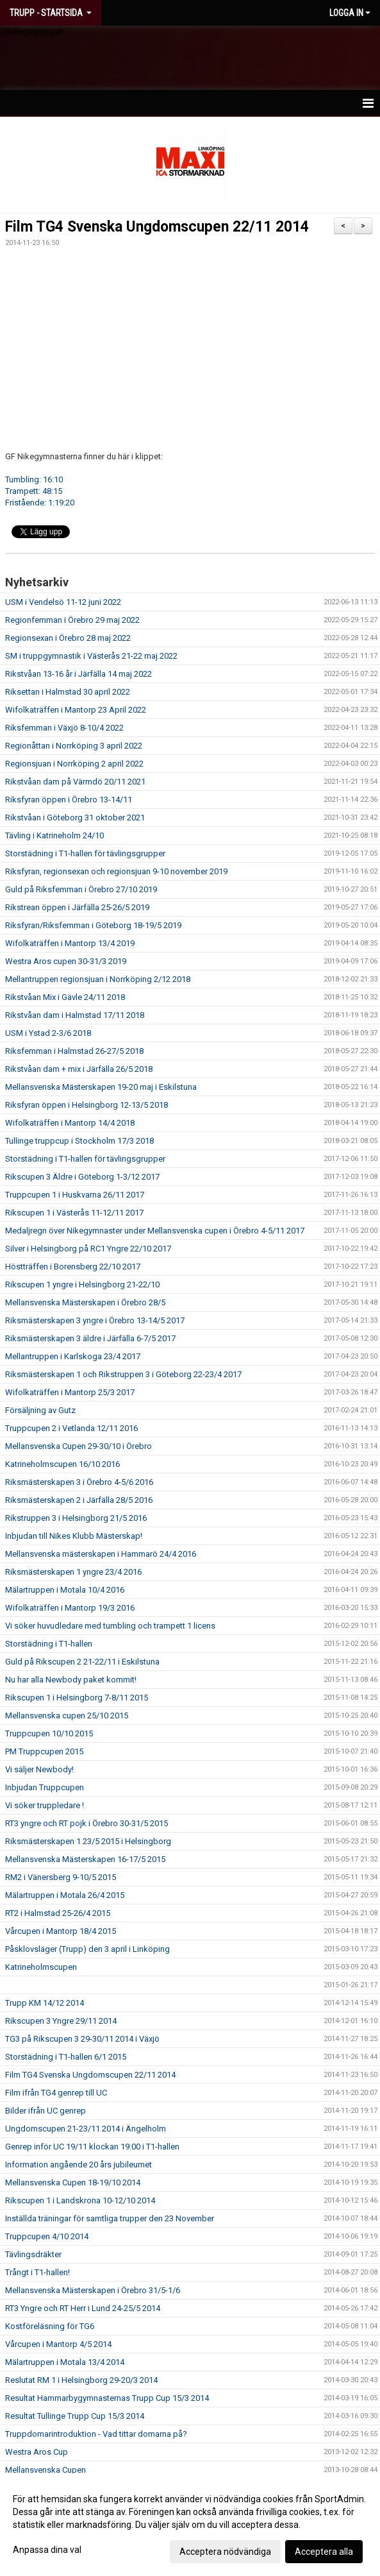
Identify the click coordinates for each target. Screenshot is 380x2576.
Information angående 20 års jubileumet (78, 2164)
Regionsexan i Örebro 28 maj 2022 (68, 638)
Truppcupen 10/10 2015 (49, 1733)
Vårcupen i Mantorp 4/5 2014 (58, 2344)
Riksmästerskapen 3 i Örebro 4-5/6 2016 (79, 1482)
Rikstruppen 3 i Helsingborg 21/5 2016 (76, 1518)
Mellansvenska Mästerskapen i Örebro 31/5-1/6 (92, 2290)
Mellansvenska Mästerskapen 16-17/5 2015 (85, 1859)
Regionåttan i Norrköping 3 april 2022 (73, 745)
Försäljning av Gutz (40, 1410)
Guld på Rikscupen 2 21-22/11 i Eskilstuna (82, 1661)
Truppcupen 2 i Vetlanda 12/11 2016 (71, 1428)
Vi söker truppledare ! (44, 1805)
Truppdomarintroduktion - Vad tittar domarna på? (96, 2434)
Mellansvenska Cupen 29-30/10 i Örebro (78, 1446)
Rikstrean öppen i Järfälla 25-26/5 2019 (77, 907)
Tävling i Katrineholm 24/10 (54, 835)
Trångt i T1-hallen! (37, 2272)
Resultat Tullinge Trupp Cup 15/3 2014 (74, 2416)
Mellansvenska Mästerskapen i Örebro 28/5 (85, 1302)
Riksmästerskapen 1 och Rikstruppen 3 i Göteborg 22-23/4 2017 (123, 1374)
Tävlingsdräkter (33, 2254)
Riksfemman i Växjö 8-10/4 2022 (64, 728)
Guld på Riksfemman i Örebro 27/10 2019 (81, 889)
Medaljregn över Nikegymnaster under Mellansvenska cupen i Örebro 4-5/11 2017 (154, 1230)
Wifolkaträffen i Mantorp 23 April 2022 (75, 710)
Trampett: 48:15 (33, 491)
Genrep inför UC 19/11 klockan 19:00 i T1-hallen (92, 2146)
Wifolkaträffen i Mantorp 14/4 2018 (70, 1123)
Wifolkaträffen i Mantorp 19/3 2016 (70, 1608)
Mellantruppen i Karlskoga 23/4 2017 (72, 1356)
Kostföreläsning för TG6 (49, 2326)
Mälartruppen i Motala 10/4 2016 (64, 1590)
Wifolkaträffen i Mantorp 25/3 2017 (70, 1392)
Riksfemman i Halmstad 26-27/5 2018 (74, 1051)
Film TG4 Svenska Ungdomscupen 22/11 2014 (157, 226)
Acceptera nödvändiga (225, 2551)
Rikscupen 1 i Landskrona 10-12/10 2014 (80, 2200)
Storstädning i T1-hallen (48, 1643)
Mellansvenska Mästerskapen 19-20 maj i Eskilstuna (101, 1087)
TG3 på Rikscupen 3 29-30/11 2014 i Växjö (82, 2039)
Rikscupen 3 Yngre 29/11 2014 (61, 2021)
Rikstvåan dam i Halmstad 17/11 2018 (74, 1015)
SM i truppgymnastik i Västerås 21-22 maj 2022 (91, 656)
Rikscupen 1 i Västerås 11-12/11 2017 (74, 1212)
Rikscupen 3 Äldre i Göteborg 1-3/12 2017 (82, 1177)
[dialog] (190, 2524)
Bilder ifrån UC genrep (45, 2110)
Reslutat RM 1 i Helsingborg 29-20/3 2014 (81, 2380)
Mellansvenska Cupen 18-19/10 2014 (72, 2182)
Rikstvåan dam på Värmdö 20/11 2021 (75, 781)
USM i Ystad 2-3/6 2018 (48, 1033)
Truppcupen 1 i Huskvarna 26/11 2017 (74, 1194)
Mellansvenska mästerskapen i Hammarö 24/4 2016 (100, 1554)
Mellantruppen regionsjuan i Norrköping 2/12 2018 (97, 979)
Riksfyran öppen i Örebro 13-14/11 (68, 799)
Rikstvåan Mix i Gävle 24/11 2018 (65, 997)
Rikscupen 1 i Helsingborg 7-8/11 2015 (76, 1697)
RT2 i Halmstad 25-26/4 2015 (57, 1913)
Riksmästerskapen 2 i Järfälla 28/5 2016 (79, 1500)
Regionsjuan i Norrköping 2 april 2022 (74, 763)
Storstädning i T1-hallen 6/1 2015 (65, 2057)
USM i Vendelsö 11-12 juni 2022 (63, 602)
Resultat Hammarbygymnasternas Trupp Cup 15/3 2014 (107, 2398)
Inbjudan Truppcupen (44, 1787)
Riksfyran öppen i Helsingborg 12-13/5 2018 (86, 1105)
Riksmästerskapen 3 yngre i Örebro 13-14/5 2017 (95, 1320)
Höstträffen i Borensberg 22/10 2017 (72, 1266)
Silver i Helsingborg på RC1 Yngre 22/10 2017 (88, 1248)
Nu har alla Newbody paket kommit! (70, 1679)
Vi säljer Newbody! (39, 1769)
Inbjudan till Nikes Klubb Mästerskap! (73, 1536)
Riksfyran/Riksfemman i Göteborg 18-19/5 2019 (93, 925)
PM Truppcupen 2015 (44, 1751)
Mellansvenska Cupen (45, 2470)
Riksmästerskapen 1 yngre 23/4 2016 (73, 1572)
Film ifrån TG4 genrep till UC (56, 2092)
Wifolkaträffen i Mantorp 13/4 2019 (70, 943)
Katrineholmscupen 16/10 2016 (62, 1464)
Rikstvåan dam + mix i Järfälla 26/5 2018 (79, 1069)
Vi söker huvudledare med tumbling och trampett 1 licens (110, 1626)
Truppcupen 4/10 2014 (46, 2236)
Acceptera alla (324, 2551)
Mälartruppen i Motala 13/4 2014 (64, 2362)
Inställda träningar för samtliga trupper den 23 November (109, 2218)
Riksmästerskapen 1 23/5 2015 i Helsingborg (88, 1841)
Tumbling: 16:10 (34, 479)
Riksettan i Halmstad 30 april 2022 (67, 692)
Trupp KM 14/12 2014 (44, 2003)
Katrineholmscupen (41, 1967)
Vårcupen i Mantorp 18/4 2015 (60, 1931)
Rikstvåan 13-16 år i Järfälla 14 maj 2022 (78, 674)
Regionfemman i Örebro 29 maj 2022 (72, 620)
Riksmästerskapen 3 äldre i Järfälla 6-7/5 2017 (90, 1338)
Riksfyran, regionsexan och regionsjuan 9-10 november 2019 (116, 871)
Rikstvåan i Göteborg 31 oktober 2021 (75, 817)
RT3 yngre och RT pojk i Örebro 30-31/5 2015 (86, 1823)
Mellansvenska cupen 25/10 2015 (66, 1715)
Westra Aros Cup (36, 2452)
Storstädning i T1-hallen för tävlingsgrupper (85, 853)
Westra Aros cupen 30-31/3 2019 (65, 961)
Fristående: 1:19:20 (39, 502)
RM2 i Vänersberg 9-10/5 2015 (60, 1877)
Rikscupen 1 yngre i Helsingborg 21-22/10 (82, 1284)
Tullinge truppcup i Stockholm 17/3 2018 (79, 1141)
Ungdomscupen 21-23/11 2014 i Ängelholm (85, 2128)
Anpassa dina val (47, 2550)
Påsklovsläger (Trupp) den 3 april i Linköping (87, 1949)
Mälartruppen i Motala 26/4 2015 (64, 1895)
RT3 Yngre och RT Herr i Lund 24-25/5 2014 (82, 2308)
